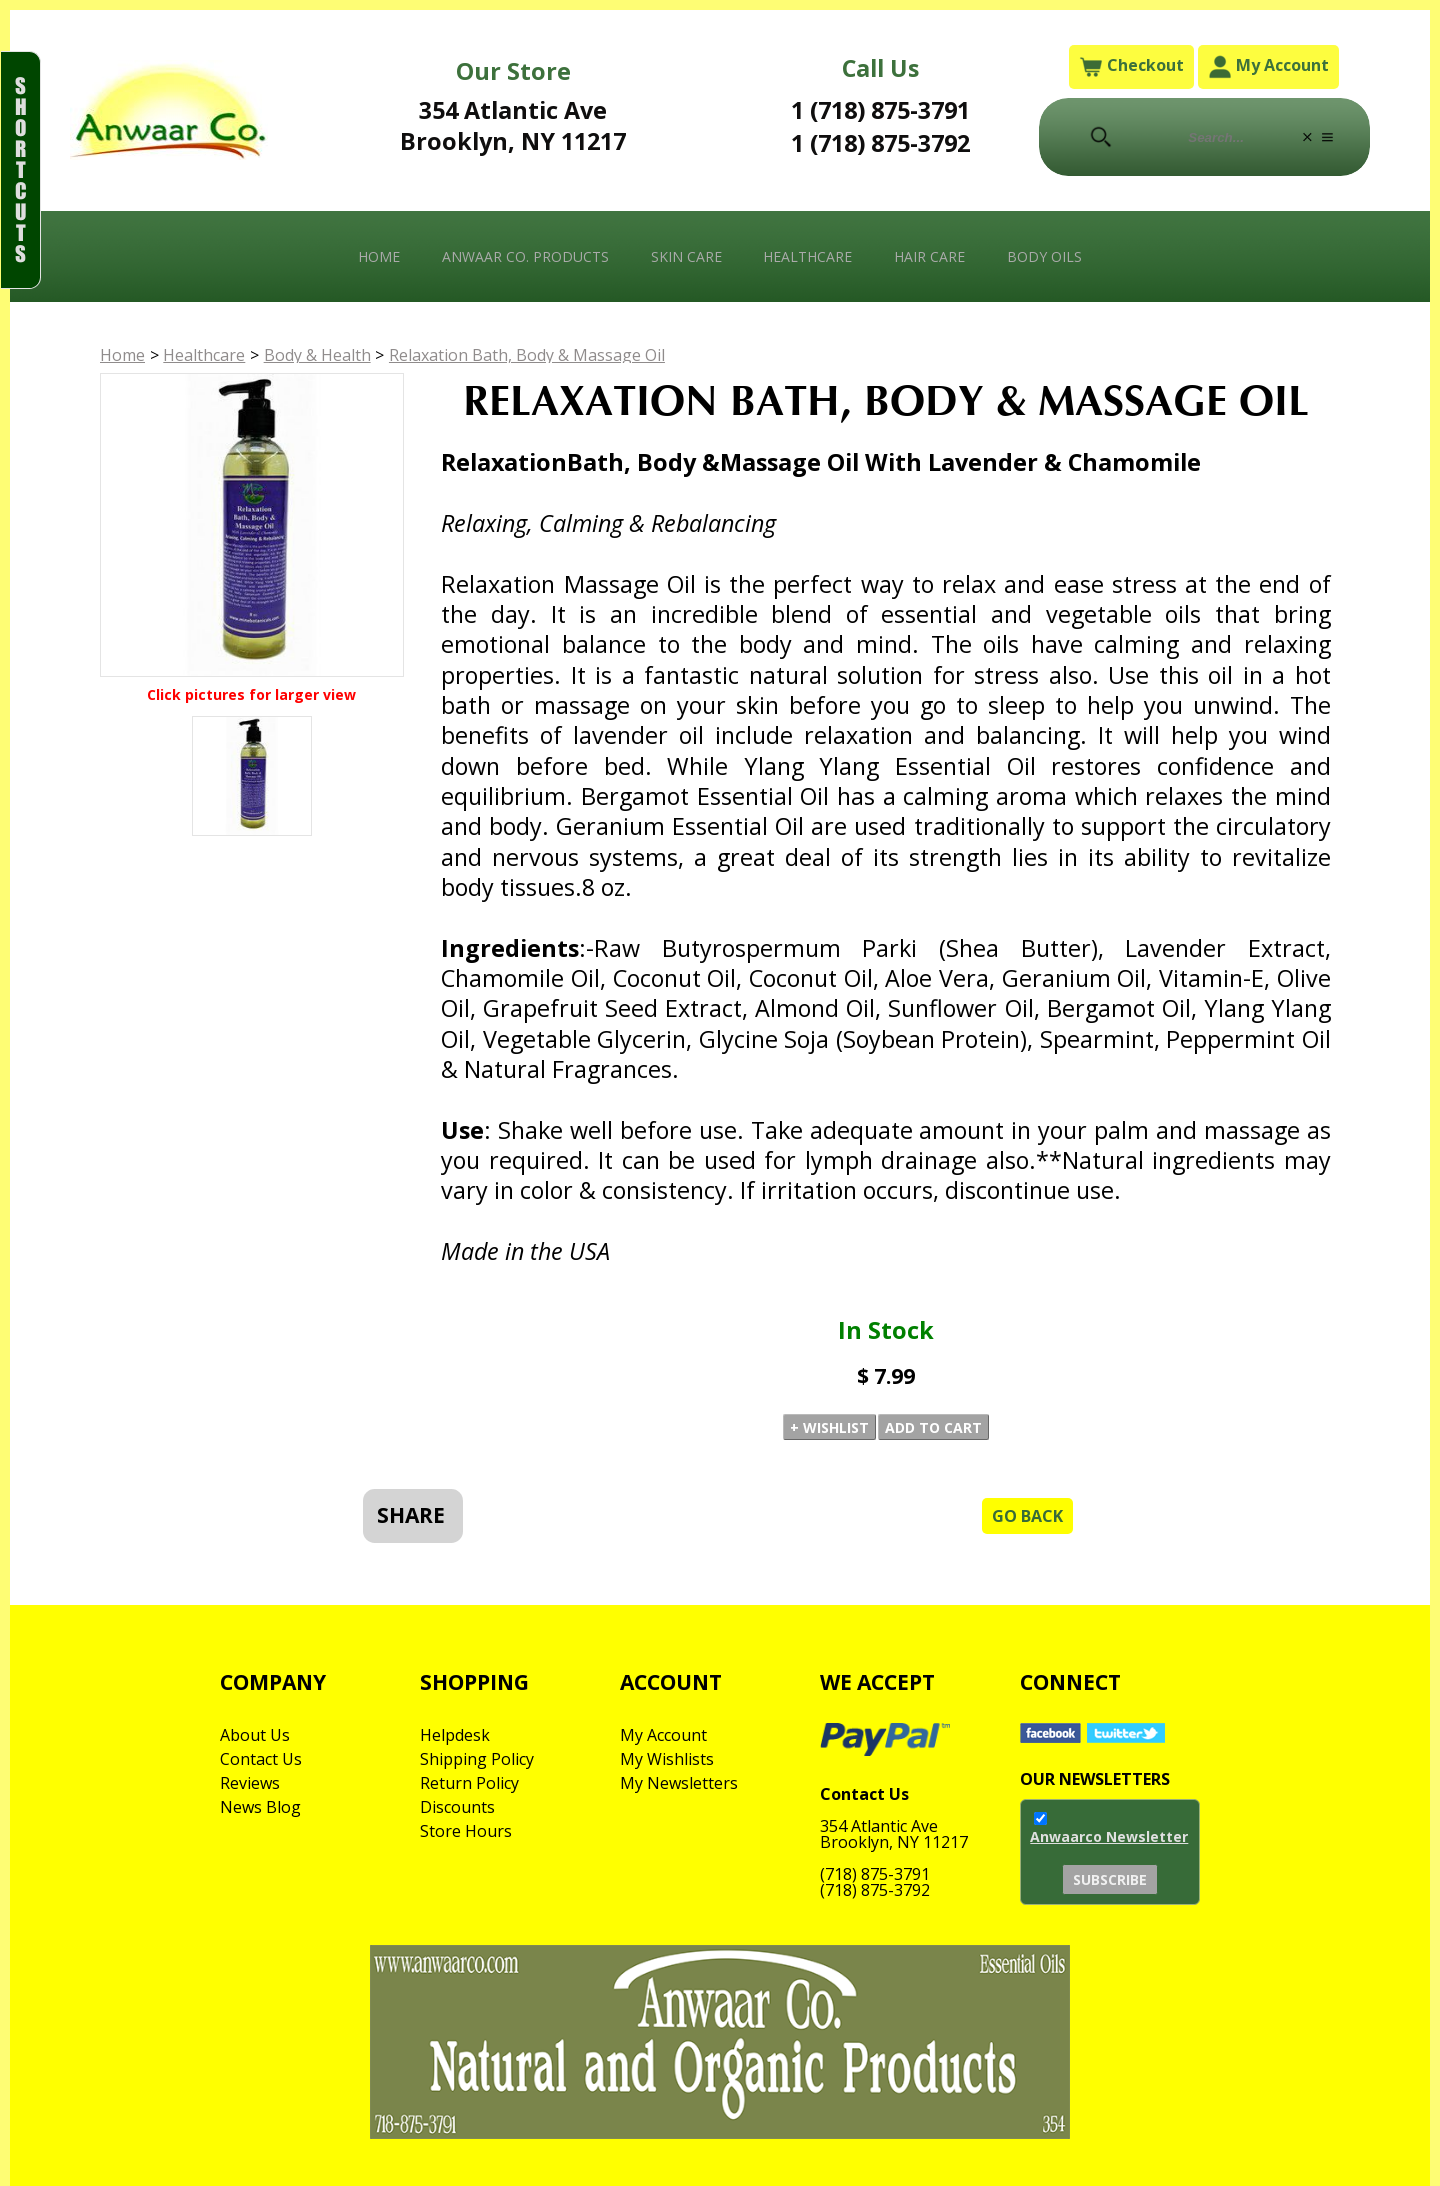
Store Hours (466, 1831)
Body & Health (317, 355)
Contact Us (261, 1759)
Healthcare (807, 256)
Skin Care (686, 256)
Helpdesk (455, 1735)
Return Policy (469, 1783)
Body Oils (1044, 256)
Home (379, 256)
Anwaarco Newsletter (1109, 1836)
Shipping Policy (477, 1759)
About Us (255, 1735)
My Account (1268, 66)
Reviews (250, 1783)
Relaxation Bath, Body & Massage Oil (527, 355)
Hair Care (929, 256)
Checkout (1131, 66)
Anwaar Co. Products (525, 256)
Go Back (1027, 1516)
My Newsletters (679, 1783)
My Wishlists (667, 1759)
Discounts (457, 1807)
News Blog (260, 1807)
